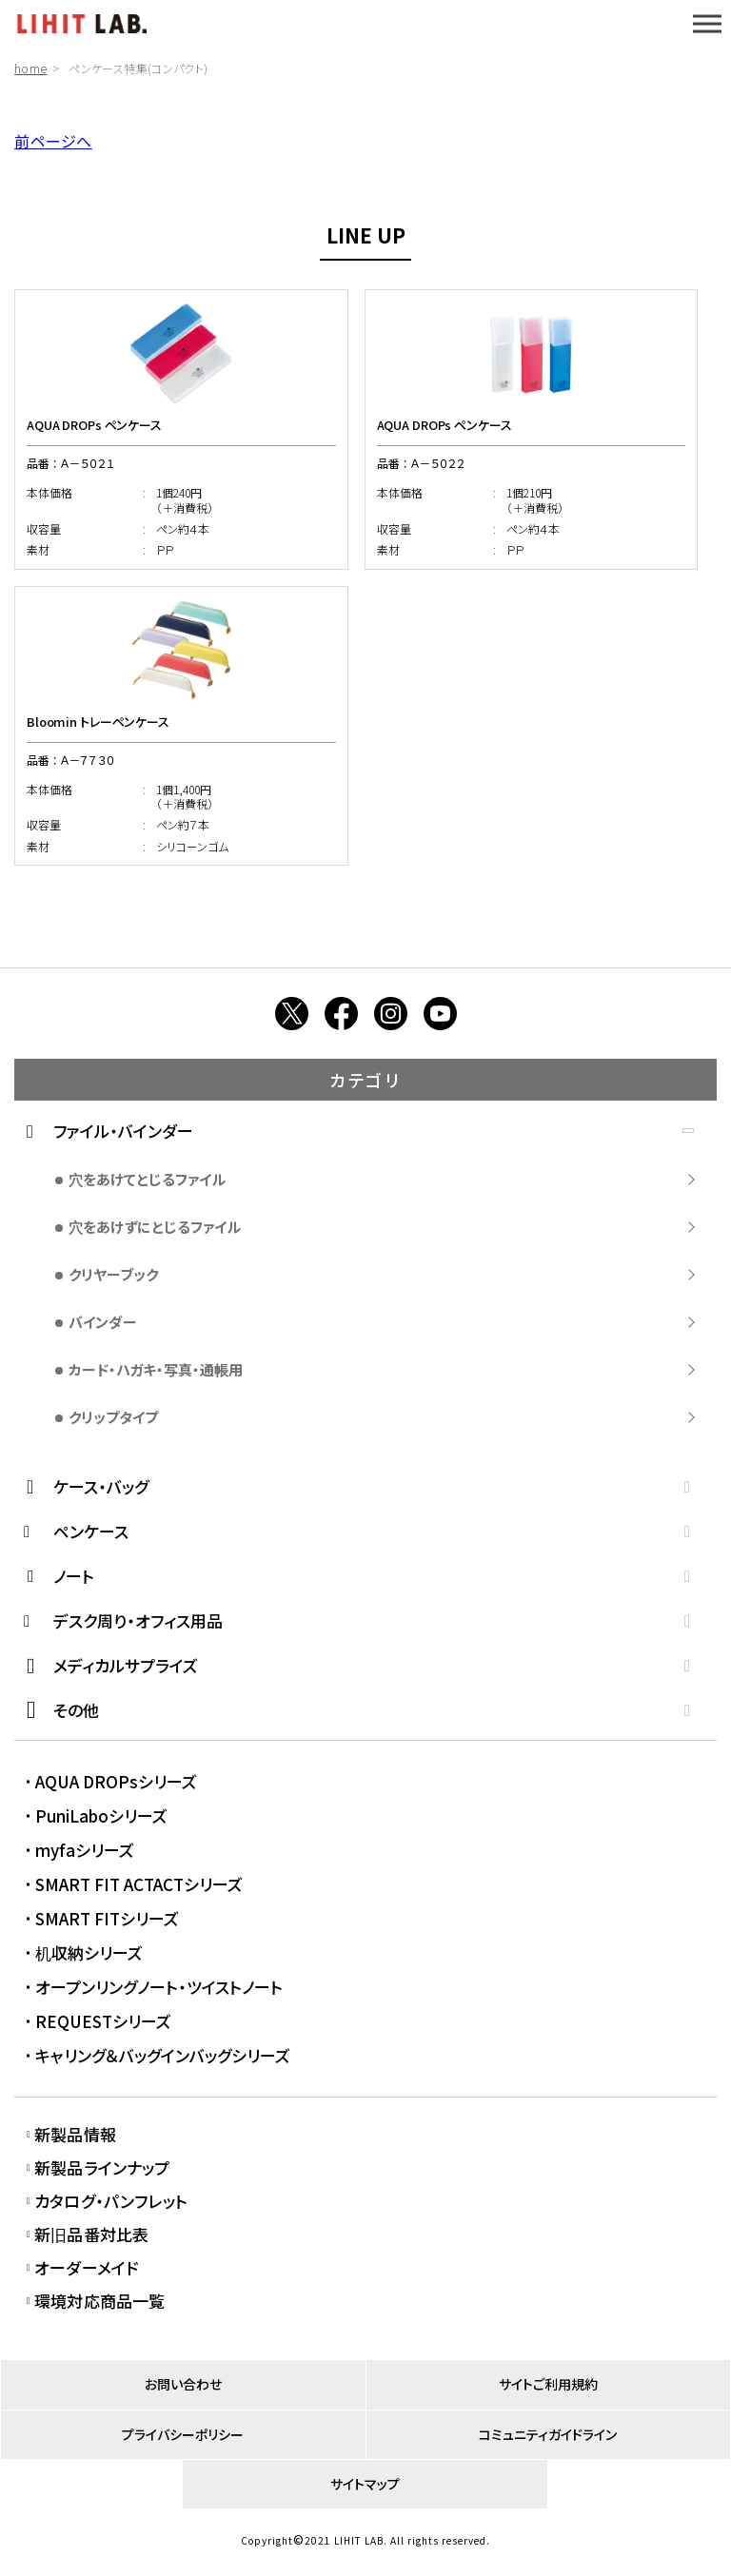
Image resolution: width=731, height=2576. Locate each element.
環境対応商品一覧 (99, 2301)
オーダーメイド (86, 2267)
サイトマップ (365, 2483)
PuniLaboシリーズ (101, 1815)
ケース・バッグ (100, 1486)
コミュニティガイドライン (548, 2434)
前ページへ (53, 140)
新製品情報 (75, 2134)
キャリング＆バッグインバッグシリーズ (162, 2055)
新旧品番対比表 (91, 2234)
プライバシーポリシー (183, 2434)
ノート (73, 1576)
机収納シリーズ (89, 1952)
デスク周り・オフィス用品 (138, 1620)
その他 (76, 1710)
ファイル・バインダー (123, 1130)
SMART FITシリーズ (107, 1918)
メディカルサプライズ (125, 1665)
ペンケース (90, 1531)
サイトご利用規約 (548, 2383)
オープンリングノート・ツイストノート (159, 1987)
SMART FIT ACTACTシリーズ (139, 1884)
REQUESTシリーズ (103, 2021)
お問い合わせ (183, 2383)
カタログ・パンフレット (111, 2201)
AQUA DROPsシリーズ (116, 1781)
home (30, 68)
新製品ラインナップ (102, 2167)
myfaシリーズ (84, 1850)
